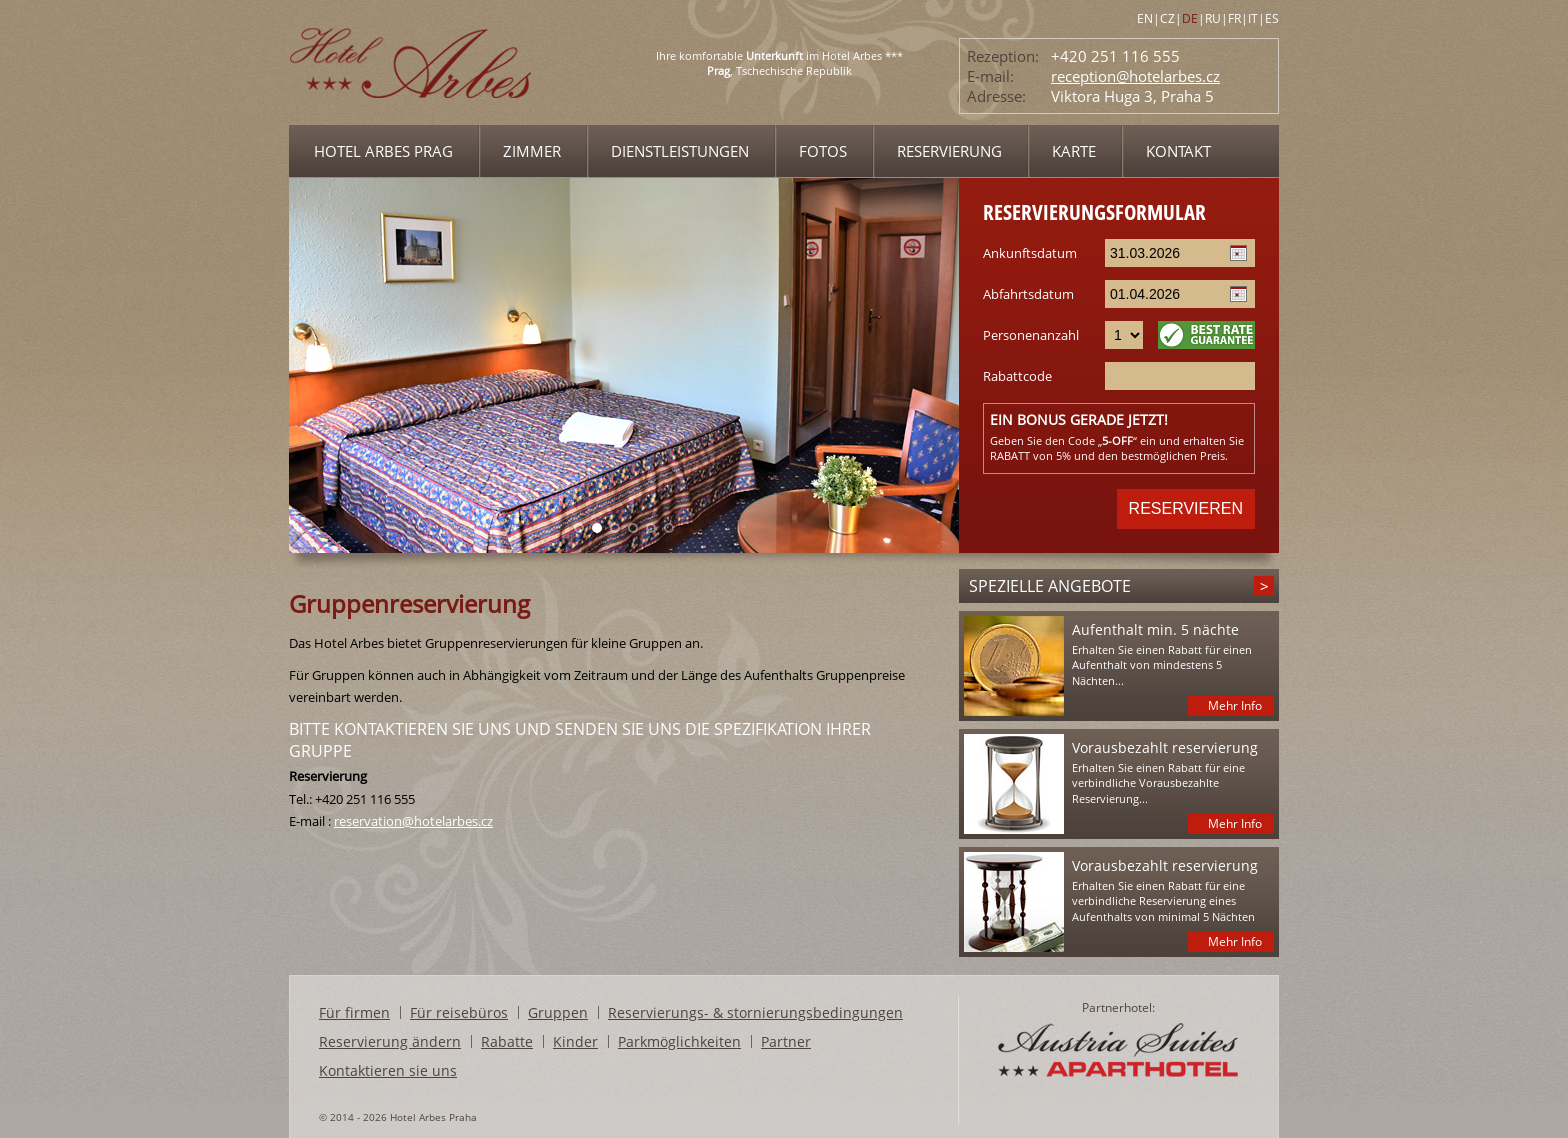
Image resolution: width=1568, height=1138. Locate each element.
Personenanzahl (1031, 335)
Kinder (575, 1041)
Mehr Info (1235, 705)
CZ (1167, 18)
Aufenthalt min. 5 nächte (1155, 629)
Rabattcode (1017, 376)
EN (1145, 18)
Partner (786, 1041)
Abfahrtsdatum (1028, 294)
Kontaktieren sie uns (388, 1070)
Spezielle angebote (1050, 586)
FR (1234, 18)
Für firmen (354, 1012)
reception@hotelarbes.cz (1135, 76)
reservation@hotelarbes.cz (413, 821)
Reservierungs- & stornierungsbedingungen (755, 1012)
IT (1253, 18)
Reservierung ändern (390, 1041)
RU (1213, 18)
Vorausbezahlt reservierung (1165, 747)
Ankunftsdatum (1030, 253)
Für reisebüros (459, 1012)
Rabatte (507, 1041)
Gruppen (558, 1012)
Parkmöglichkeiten (679, 1041)
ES (1272, 18)
